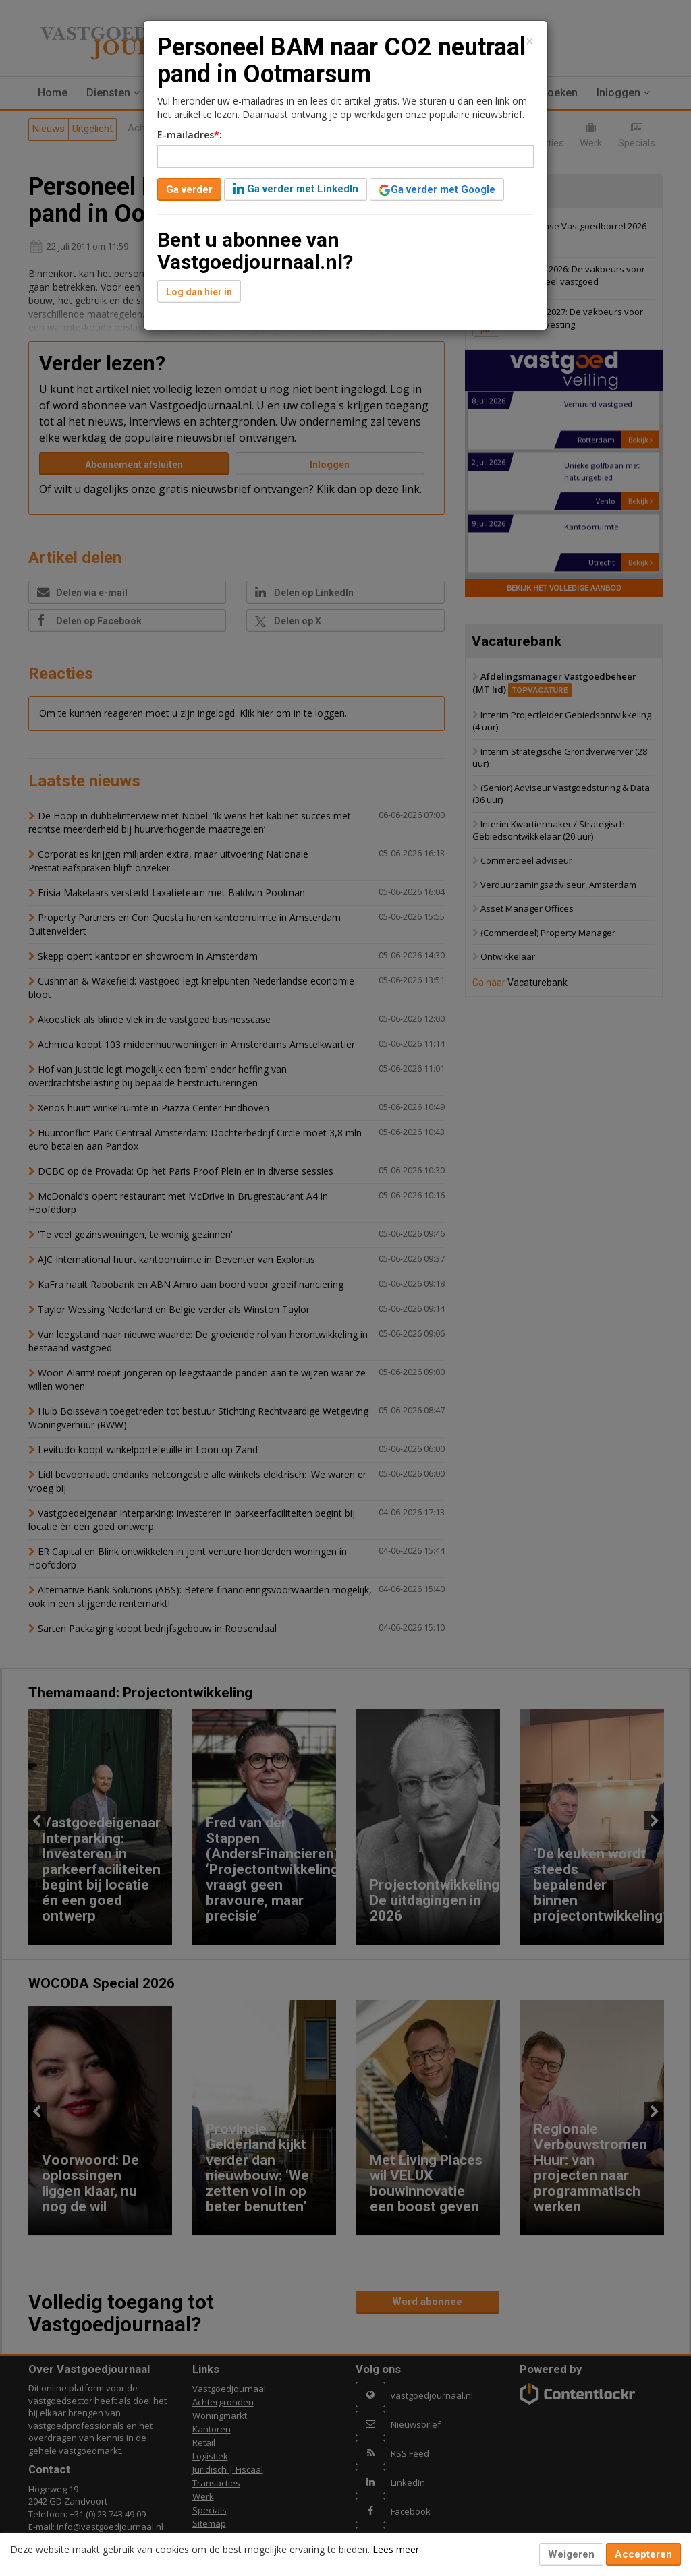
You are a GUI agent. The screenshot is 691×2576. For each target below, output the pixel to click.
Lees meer (395, 2549)
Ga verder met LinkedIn (295, 189)
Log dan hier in (199, 292)
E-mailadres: (189, 134)
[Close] (530, 41)
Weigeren (571, 2554)
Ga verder (189, 189)
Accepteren (643, 2554)
